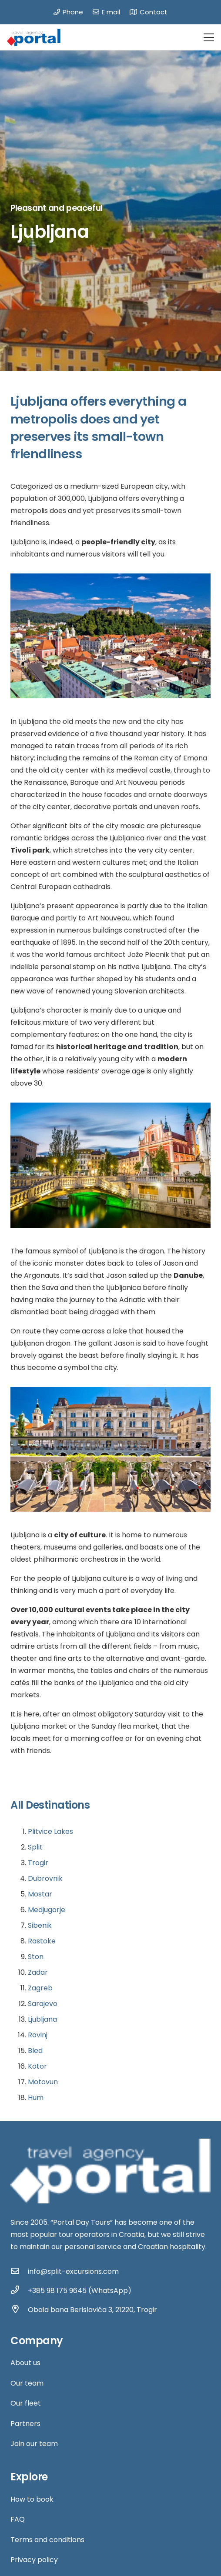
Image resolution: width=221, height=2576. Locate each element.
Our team (27, 2383)
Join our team (34, 2444)
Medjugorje (46, 1910)
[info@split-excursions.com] (19, 2272)
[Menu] (209, 37)
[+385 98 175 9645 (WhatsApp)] (19, 2291)
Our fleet (25, 2403)
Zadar (38, 1972)
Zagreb (40, 1988)
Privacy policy (34, 2560)
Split (35, 1847)
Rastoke (42, 1941)
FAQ (17, 2519)
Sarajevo (42, 2004)
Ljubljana (42, 2019)
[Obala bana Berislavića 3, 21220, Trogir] (19, 2310)
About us (25, 2363)
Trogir (38, 1863)
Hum (36, 2098)
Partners (25, 2424)
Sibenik (40, 1925)
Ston (36, 1957)
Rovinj (37, 2035)
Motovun (43, 2082)
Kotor (37, 2066)
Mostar (40, 1894)
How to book (32, 2499)
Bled (35, 2051)
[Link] (33, 37)
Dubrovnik (45, 1878)
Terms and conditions (47, 2540)
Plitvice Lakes (50, 1831)
